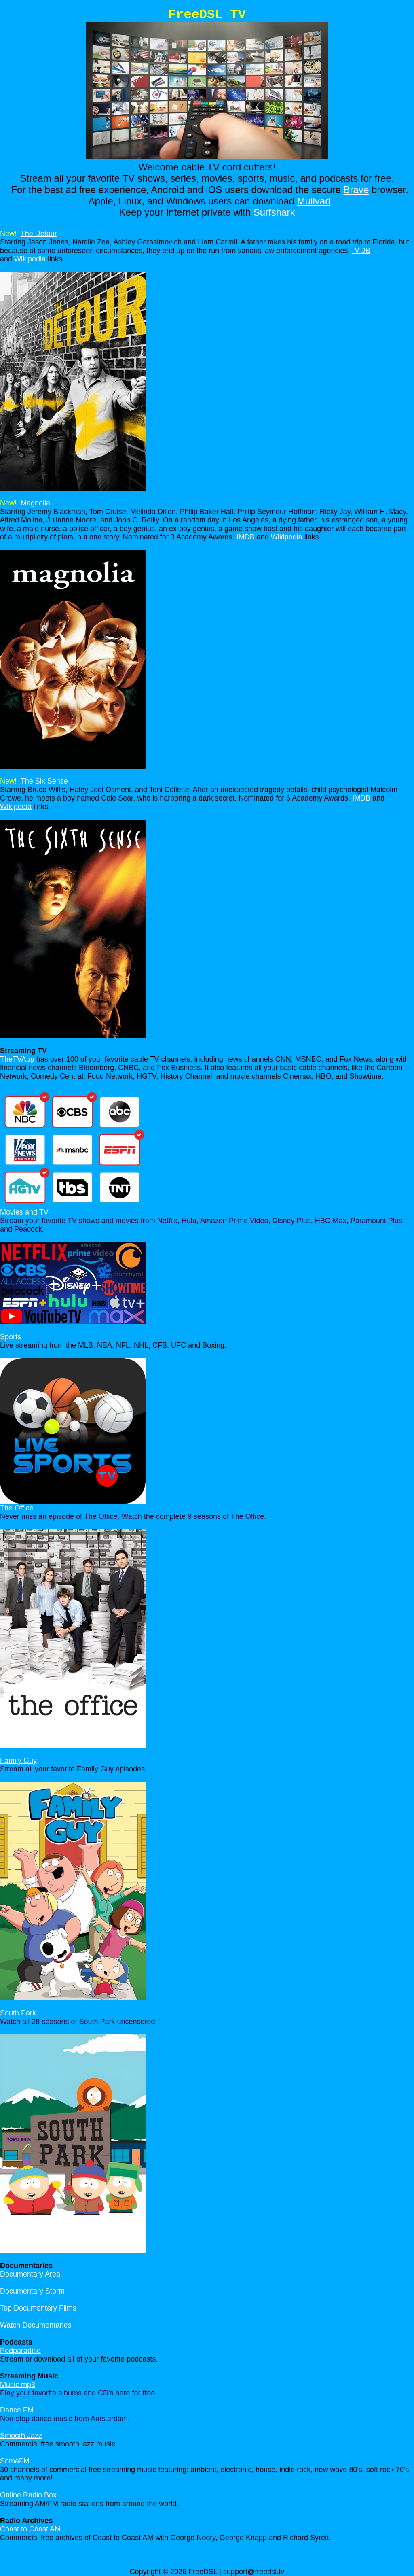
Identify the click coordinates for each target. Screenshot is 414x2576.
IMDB (361, 250)
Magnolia (35, 503)
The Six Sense (44, 781)
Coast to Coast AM (30, 2529)
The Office (17, 1508)
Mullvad (314, 200)
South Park (18, 2013)
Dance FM (17, 2410)
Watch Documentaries (35, 2325)
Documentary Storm (32, 2291)
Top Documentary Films (38, 2308)
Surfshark (274, 212)
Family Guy (18, 1760)
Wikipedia (30, 259)
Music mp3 (17, 2385)
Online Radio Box (28, 2495)
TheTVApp (17, 1059)
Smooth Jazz (21, 2436)
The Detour (39, 233)
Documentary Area (30, 2274)
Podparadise (20, 2351)
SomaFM (15, 2461)
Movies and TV (24, 1212)
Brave (356, 189)
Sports (10, 1337)
